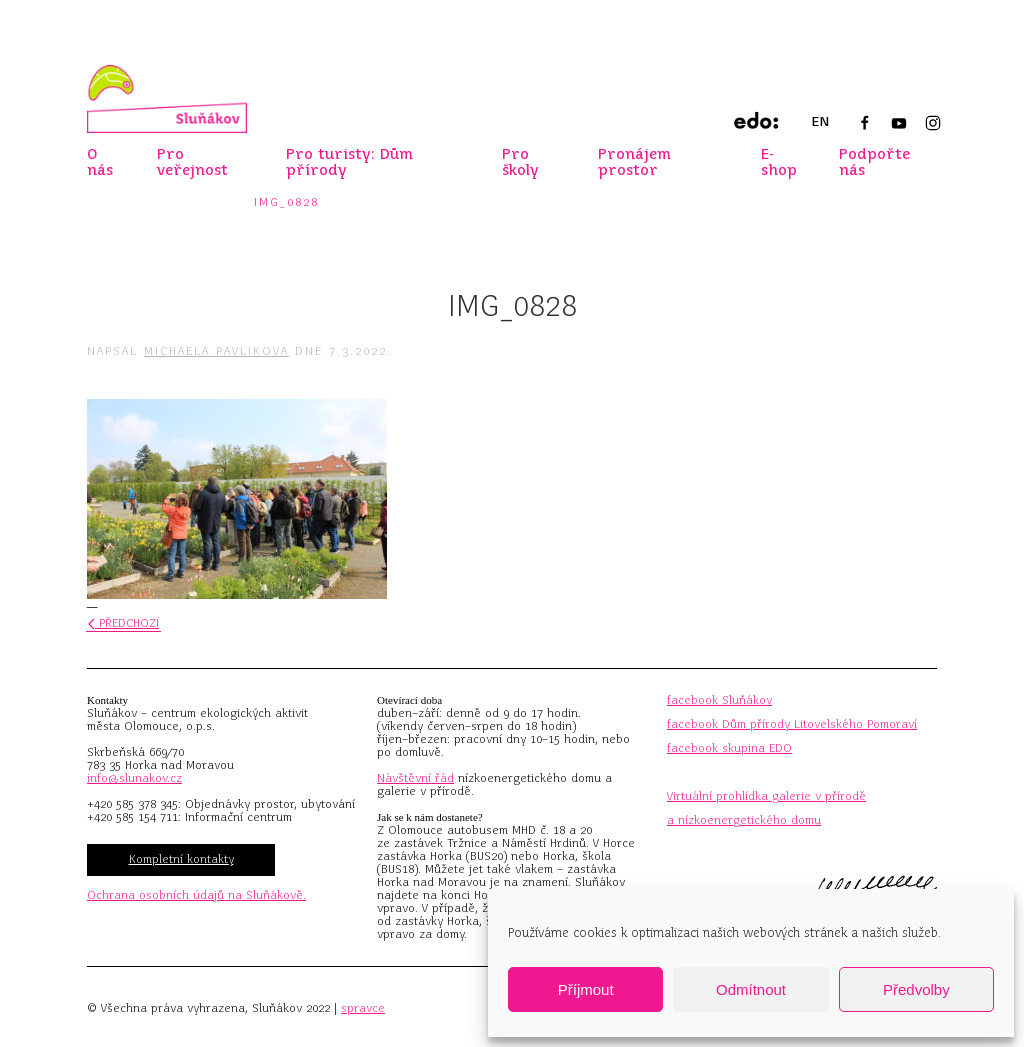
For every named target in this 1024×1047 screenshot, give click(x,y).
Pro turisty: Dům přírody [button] (349, 162)
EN (820, 121)
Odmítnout (751, 989)
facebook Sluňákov (719, 700)
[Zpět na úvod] (167, 99)
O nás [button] (100, 162)
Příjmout (586, 989)
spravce (363, 1008)
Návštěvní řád (415, 778)
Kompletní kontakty (181, 859)
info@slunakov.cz (134, 778)
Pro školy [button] (520, 162)
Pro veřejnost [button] (192, 162)
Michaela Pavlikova (216, 351)
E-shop (779, 162)
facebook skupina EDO (729, 748)
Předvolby (916, 989)
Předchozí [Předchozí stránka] (123, 623)
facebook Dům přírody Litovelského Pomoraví (792, 724)
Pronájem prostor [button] (634, 162)
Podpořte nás (874, 162)
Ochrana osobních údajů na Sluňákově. (196, 895)
